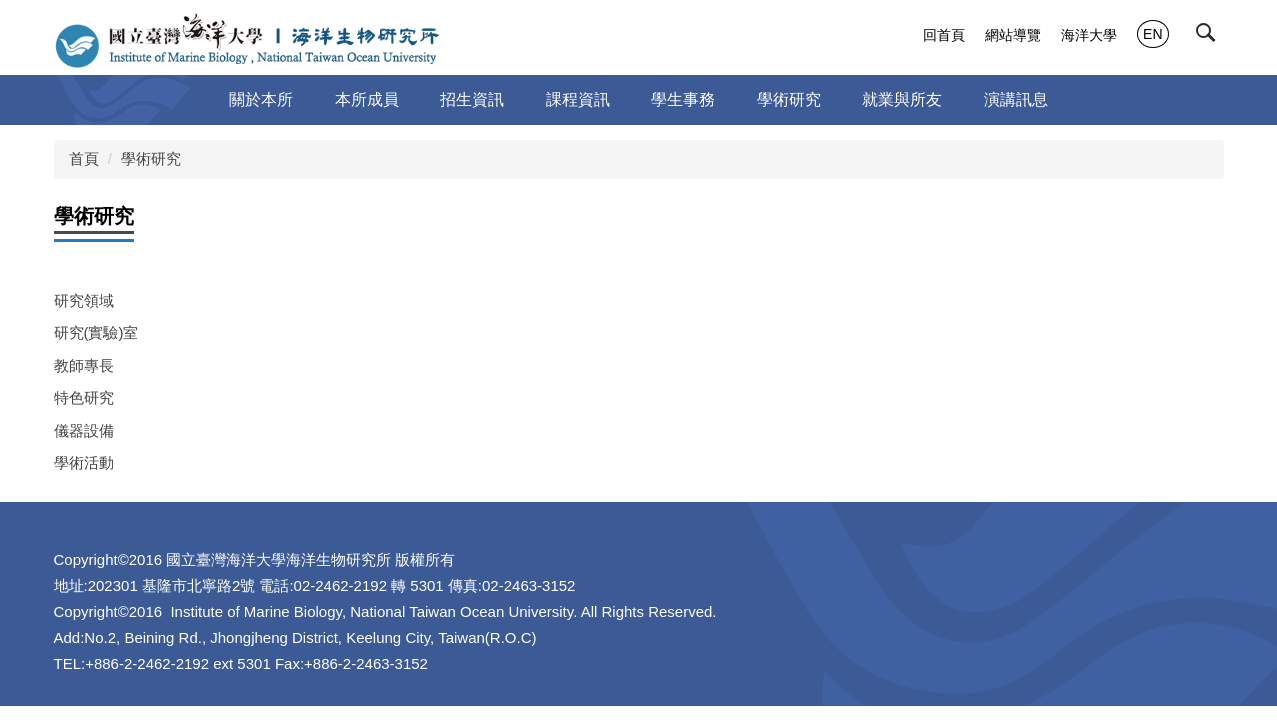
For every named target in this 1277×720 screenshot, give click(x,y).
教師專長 (84, 365)
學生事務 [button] (683, 99)
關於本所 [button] (261, 99)
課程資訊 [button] (578, 99)
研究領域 (84, 300)
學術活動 (84, 462)
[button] (1210, 37)
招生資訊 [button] (472, 99)
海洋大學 (1089, 35)
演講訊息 (1016, 99)
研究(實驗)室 (96, 332)
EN (1152, 34)
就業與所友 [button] (902, 99)
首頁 (84, 158)
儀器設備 (84, 430)
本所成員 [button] (367, 99)
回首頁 (944, 35)
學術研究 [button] (789, 99)
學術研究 (151, 158)
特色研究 (84, 397)
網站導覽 (1013, 35)
